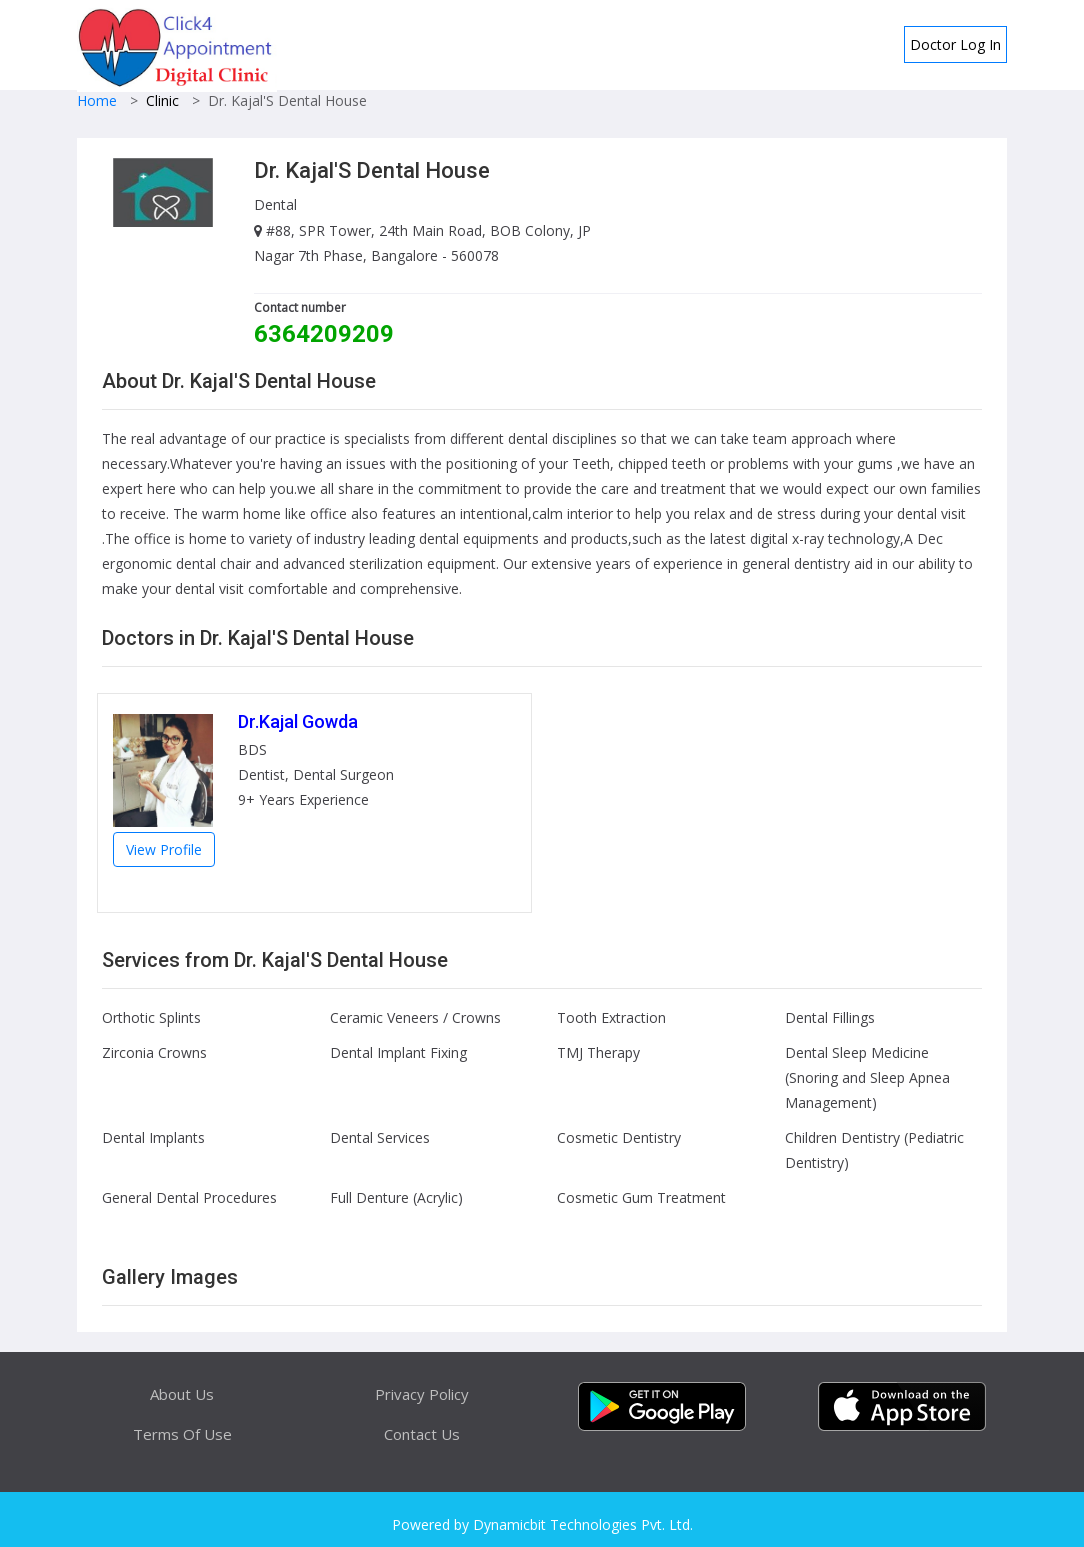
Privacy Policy (422, 1394)
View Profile (164, 849)
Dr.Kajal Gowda (298, 721)
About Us (182, 1394)
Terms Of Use (182, 1434)
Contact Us (422, 1434)
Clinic (162, 100)
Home (97, 100)
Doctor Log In (955, 44)
